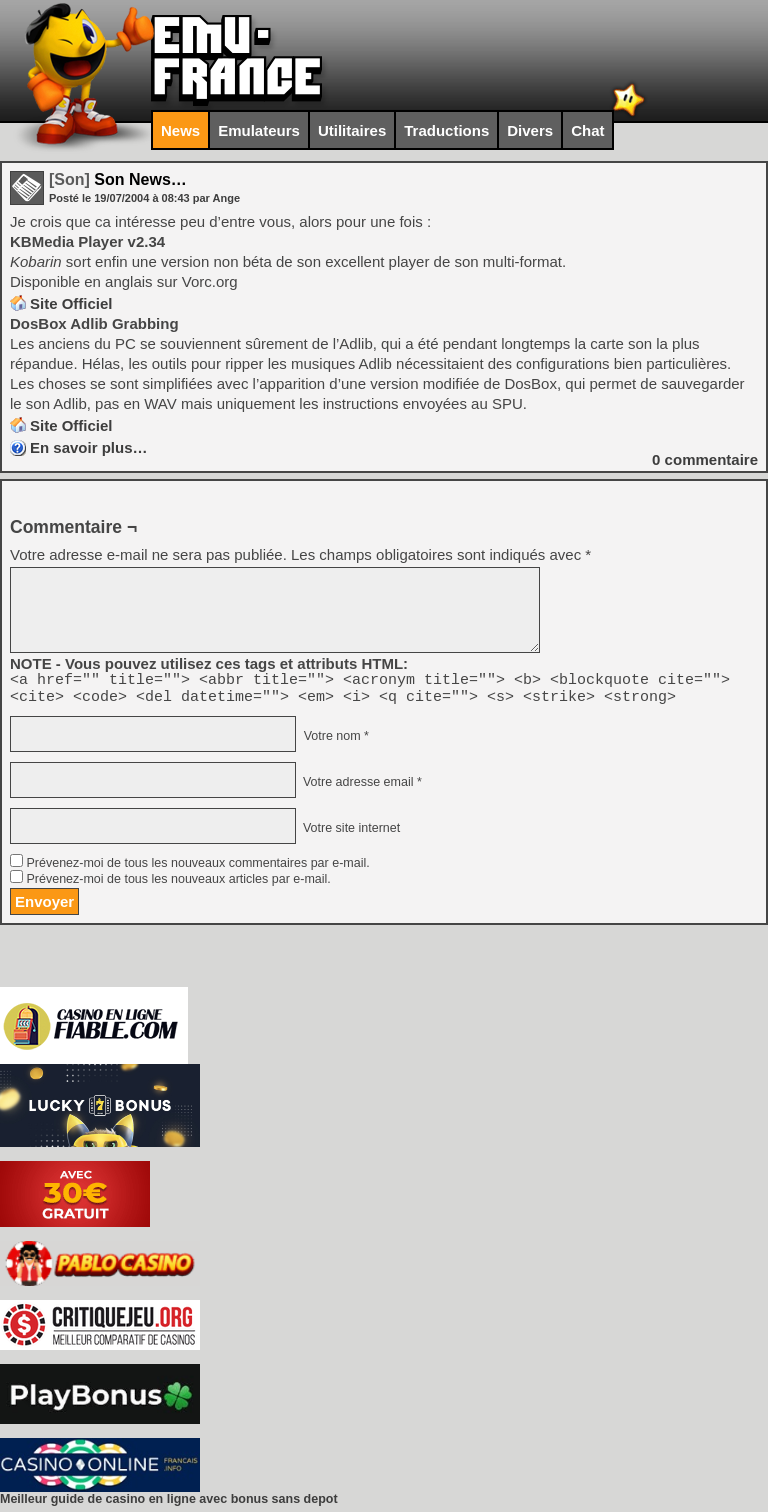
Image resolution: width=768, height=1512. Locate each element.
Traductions (446, 130)
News (180, 130)
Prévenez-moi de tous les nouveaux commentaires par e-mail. (197, 869)
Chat (587, 130)
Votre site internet (349, 834)
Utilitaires (352, 130)
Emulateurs (259, 130)
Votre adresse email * (360, 788)
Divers (530, 130)
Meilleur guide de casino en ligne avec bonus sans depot (169, 1505)
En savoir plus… (89, 447)
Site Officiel (71, 303)
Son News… (118, 179)
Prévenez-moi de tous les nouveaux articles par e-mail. (178, 885)
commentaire (705, 459)
